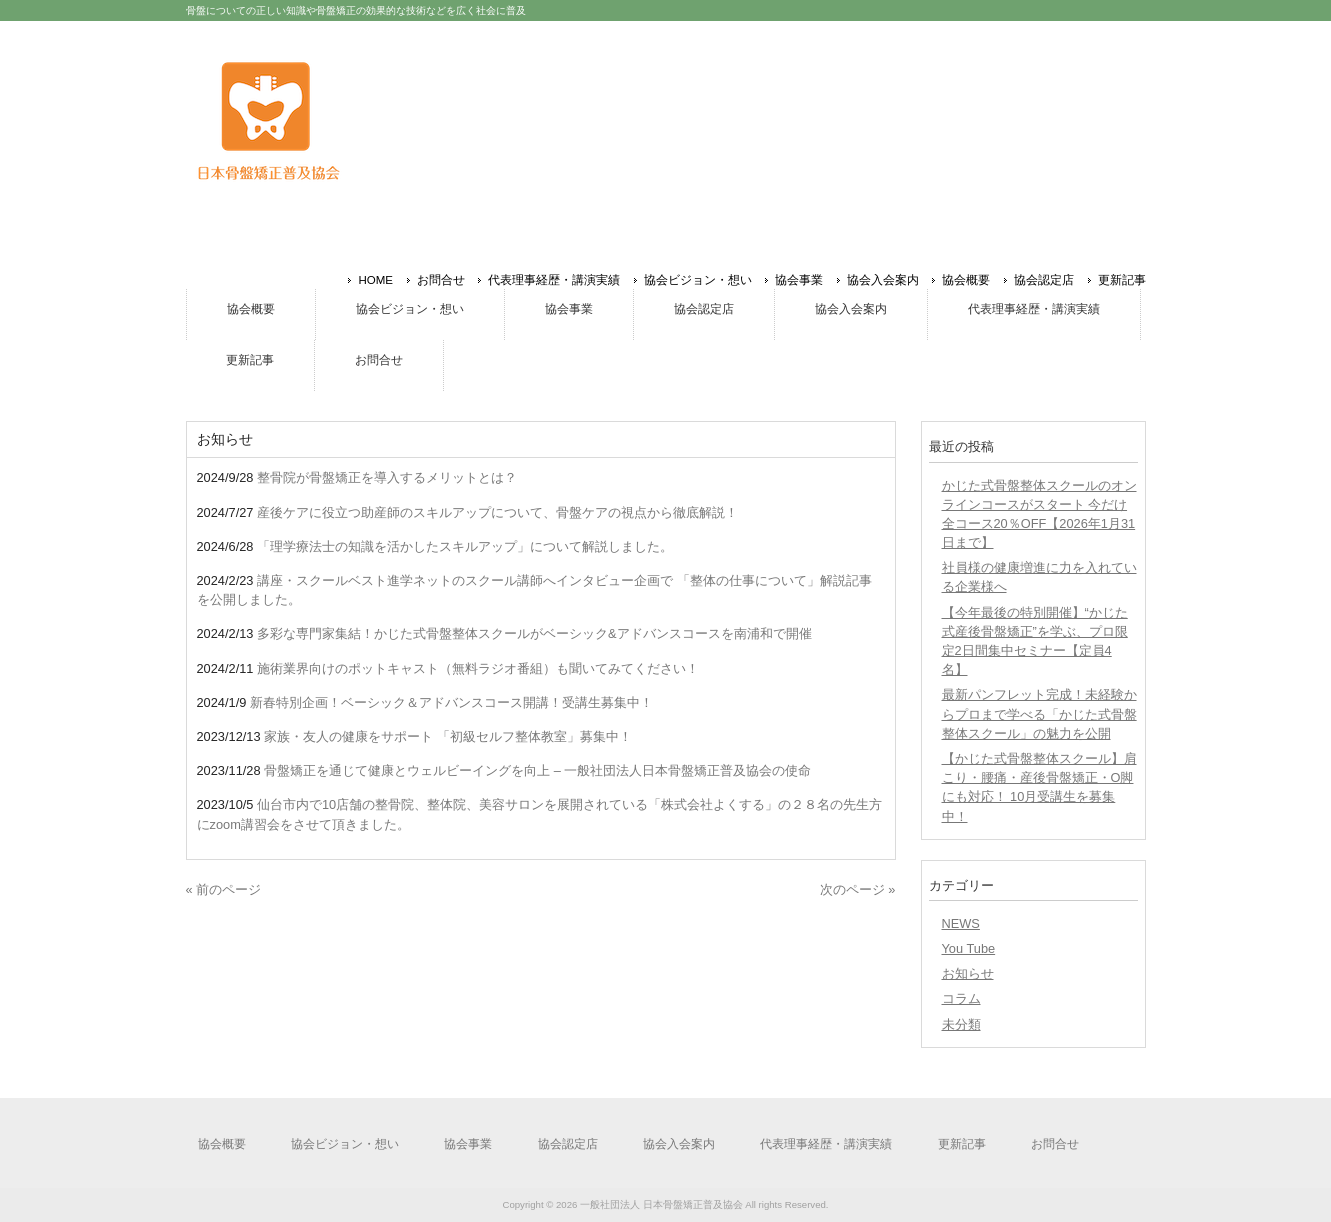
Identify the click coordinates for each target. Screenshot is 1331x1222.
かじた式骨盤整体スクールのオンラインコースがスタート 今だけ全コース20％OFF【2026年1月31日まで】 (1039, 514)
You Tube (969, 948)
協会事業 (799, 280)
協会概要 (966, 280)
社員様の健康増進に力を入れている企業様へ (1039, 577)
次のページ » (858, 889)
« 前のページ (224, 889)
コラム (961, 998)
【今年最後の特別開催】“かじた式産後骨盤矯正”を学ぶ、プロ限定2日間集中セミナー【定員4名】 (1035, 641)
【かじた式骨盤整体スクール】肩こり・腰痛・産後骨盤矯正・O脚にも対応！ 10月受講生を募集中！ (1039, 787)
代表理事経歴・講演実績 (554, 280)
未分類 (961, 1024)
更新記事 (1122, 280)
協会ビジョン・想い (698, 280)
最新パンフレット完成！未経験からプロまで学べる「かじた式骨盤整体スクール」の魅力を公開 (1039, 713)
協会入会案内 (883, 280)
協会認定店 (1044, 280)
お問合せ (441, 280)
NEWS (961, 923)
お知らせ (968, 973)
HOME (375, 280)
